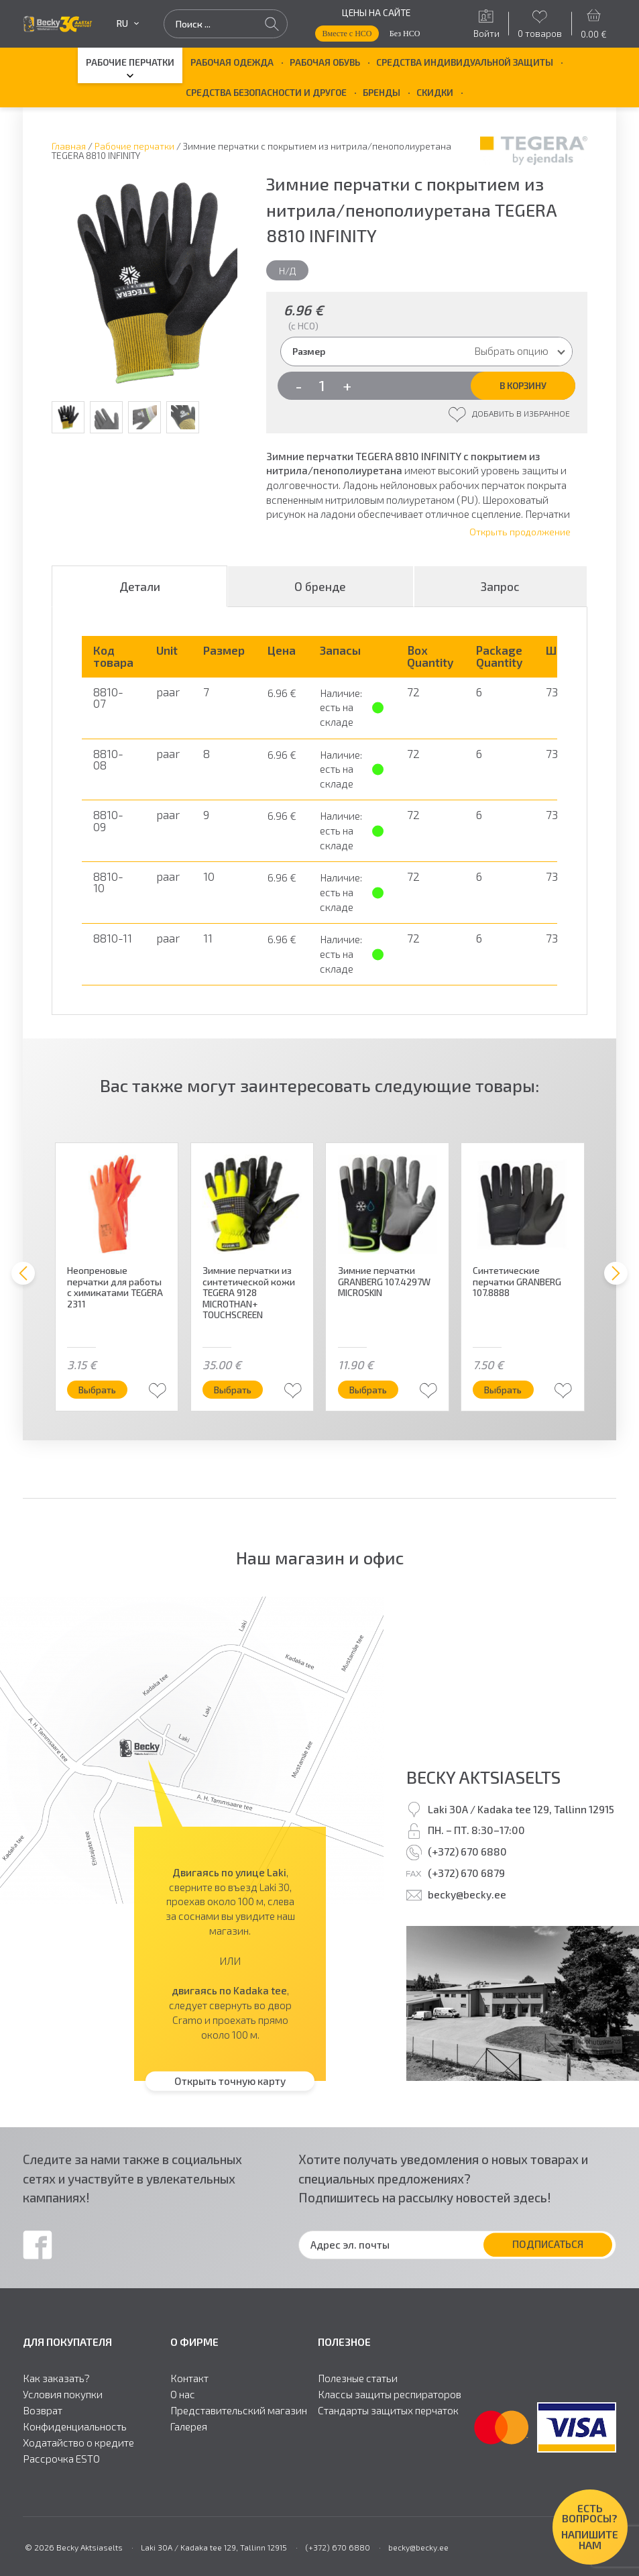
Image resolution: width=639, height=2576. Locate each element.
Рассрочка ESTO (61, 2459)
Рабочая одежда (232, 62)
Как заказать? (56, 2378)
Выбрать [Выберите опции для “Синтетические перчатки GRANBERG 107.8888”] (506, 1389)
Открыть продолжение (520, 532)
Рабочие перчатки (130, 62)
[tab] (139, 586)
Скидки (434, 92)
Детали (139, 586)
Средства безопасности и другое (266, 92)
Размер (308, 351)
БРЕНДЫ (381, 92)
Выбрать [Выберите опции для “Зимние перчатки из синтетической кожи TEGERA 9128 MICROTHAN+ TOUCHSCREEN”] (236, 1389)
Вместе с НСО (347, 33)
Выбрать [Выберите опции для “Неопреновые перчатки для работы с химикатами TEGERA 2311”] (100, 1389)
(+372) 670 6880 (467, 1851)
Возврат (42, 2411)
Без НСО (405, 33)
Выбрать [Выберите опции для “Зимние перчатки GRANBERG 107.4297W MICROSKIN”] (371, 1389)
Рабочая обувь (325, 62)
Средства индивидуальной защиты (464, 62)
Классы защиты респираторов (389, 2395)
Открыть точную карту (230, 2080)
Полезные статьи (358, 2378)
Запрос (500, 586)
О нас (182, 2395)
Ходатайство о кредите (78, 2443)
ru (128, 23)
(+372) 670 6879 (466, 1873)
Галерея (188, 2427)
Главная (69, 146)
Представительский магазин (238, 2411)
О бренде (320, 586)
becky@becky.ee (467, 1894)
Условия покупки (63, 2395)
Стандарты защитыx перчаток (388, 2411)
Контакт (189, 2378)
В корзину (523, 385)
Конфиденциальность (75, 2427)
